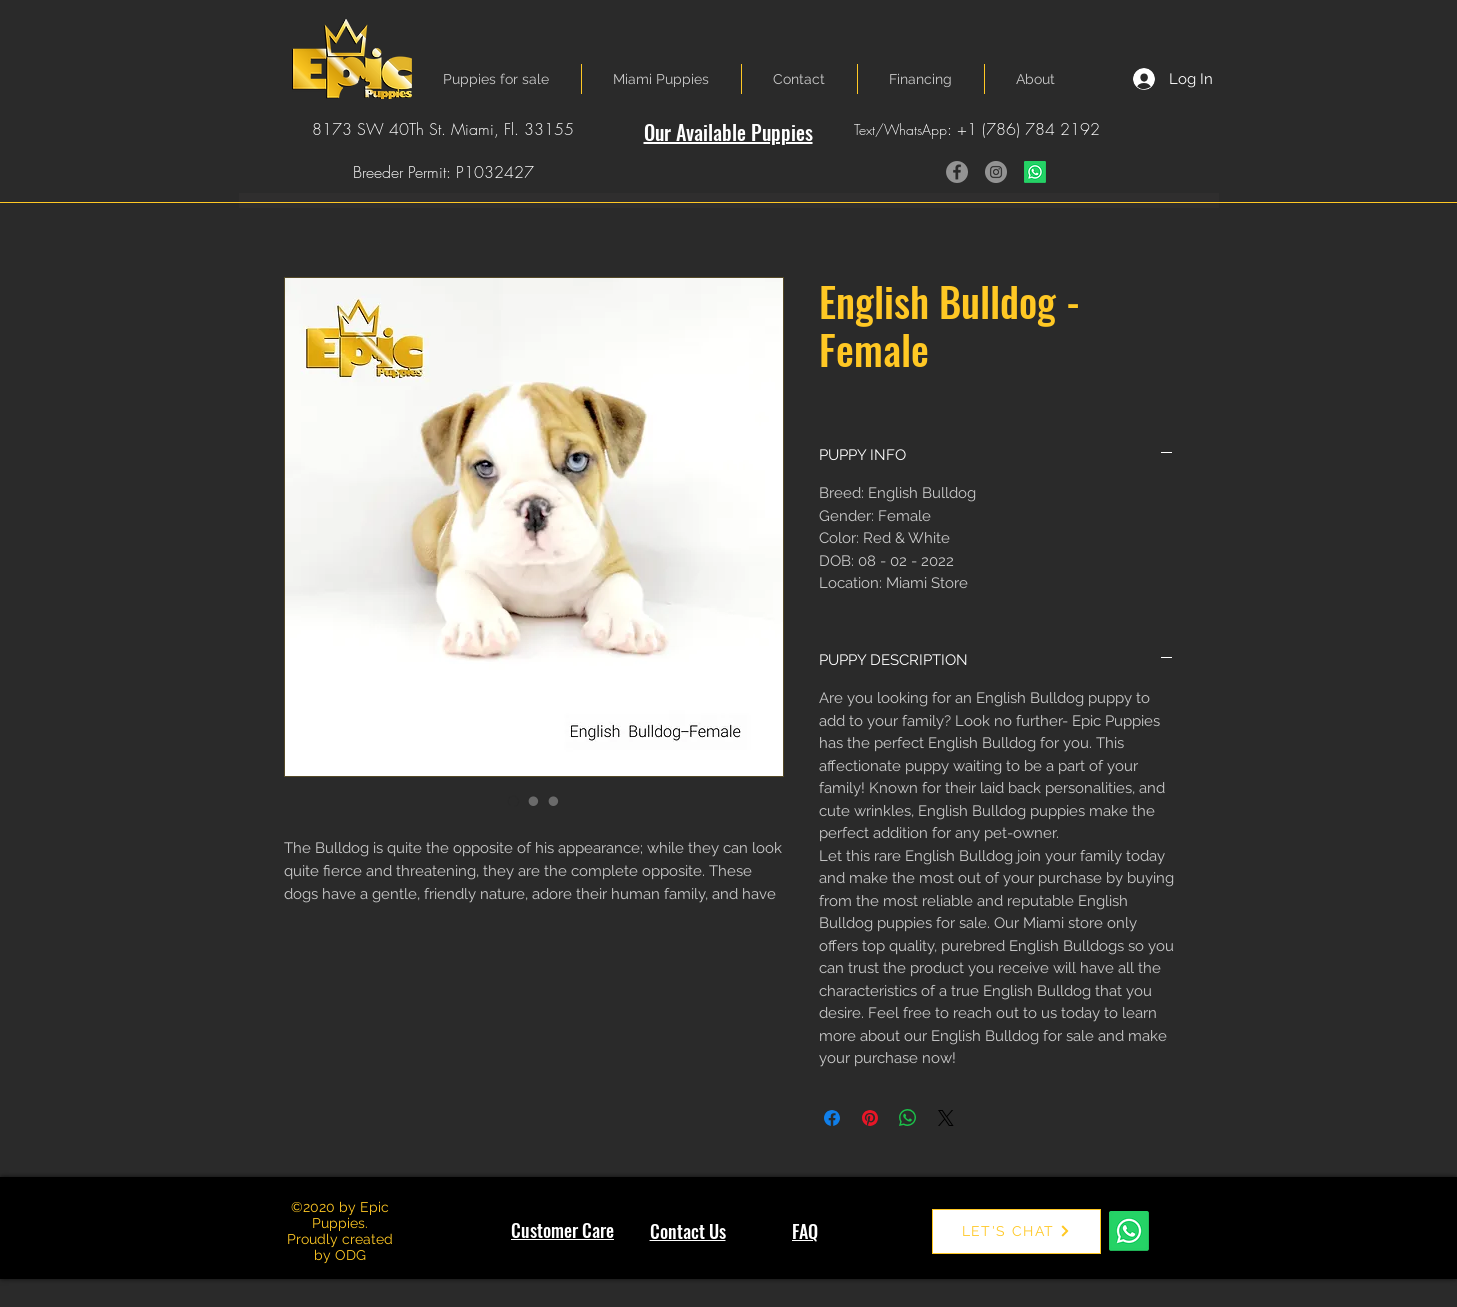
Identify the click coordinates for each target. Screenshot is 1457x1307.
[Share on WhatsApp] (908, 1118)
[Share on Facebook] (832, 1118)
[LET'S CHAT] (1016, 1231)
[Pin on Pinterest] (870, 1118)
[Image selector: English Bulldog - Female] (514, 801)
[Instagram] (996, 172)
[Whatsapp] (1035, 172)
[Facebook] (957, 172)
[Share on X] (946, 1118)
